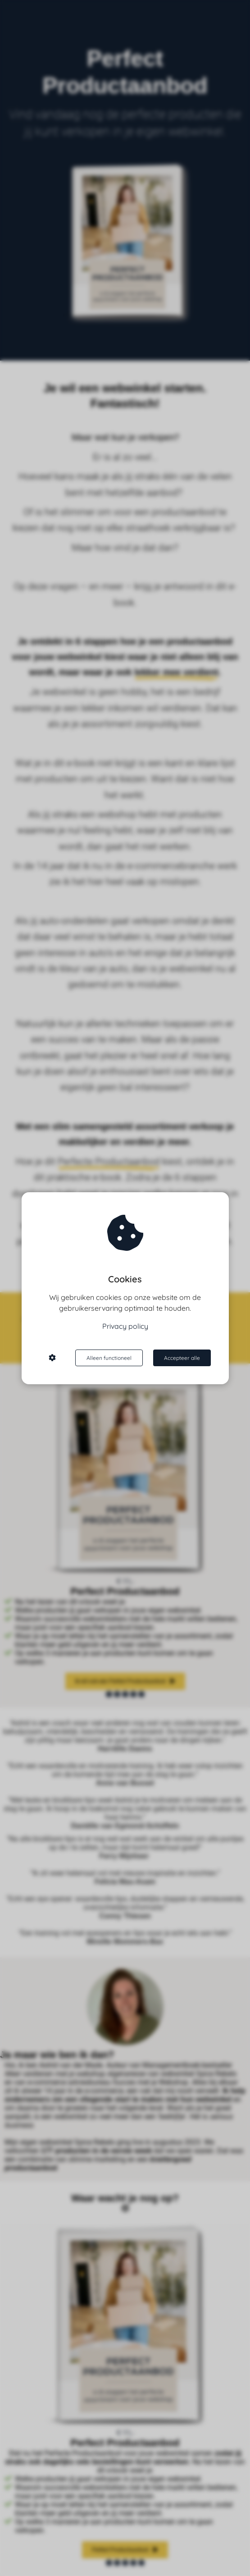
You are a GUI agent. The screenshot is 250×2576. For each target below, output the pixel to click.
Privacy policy (125, 1326)
